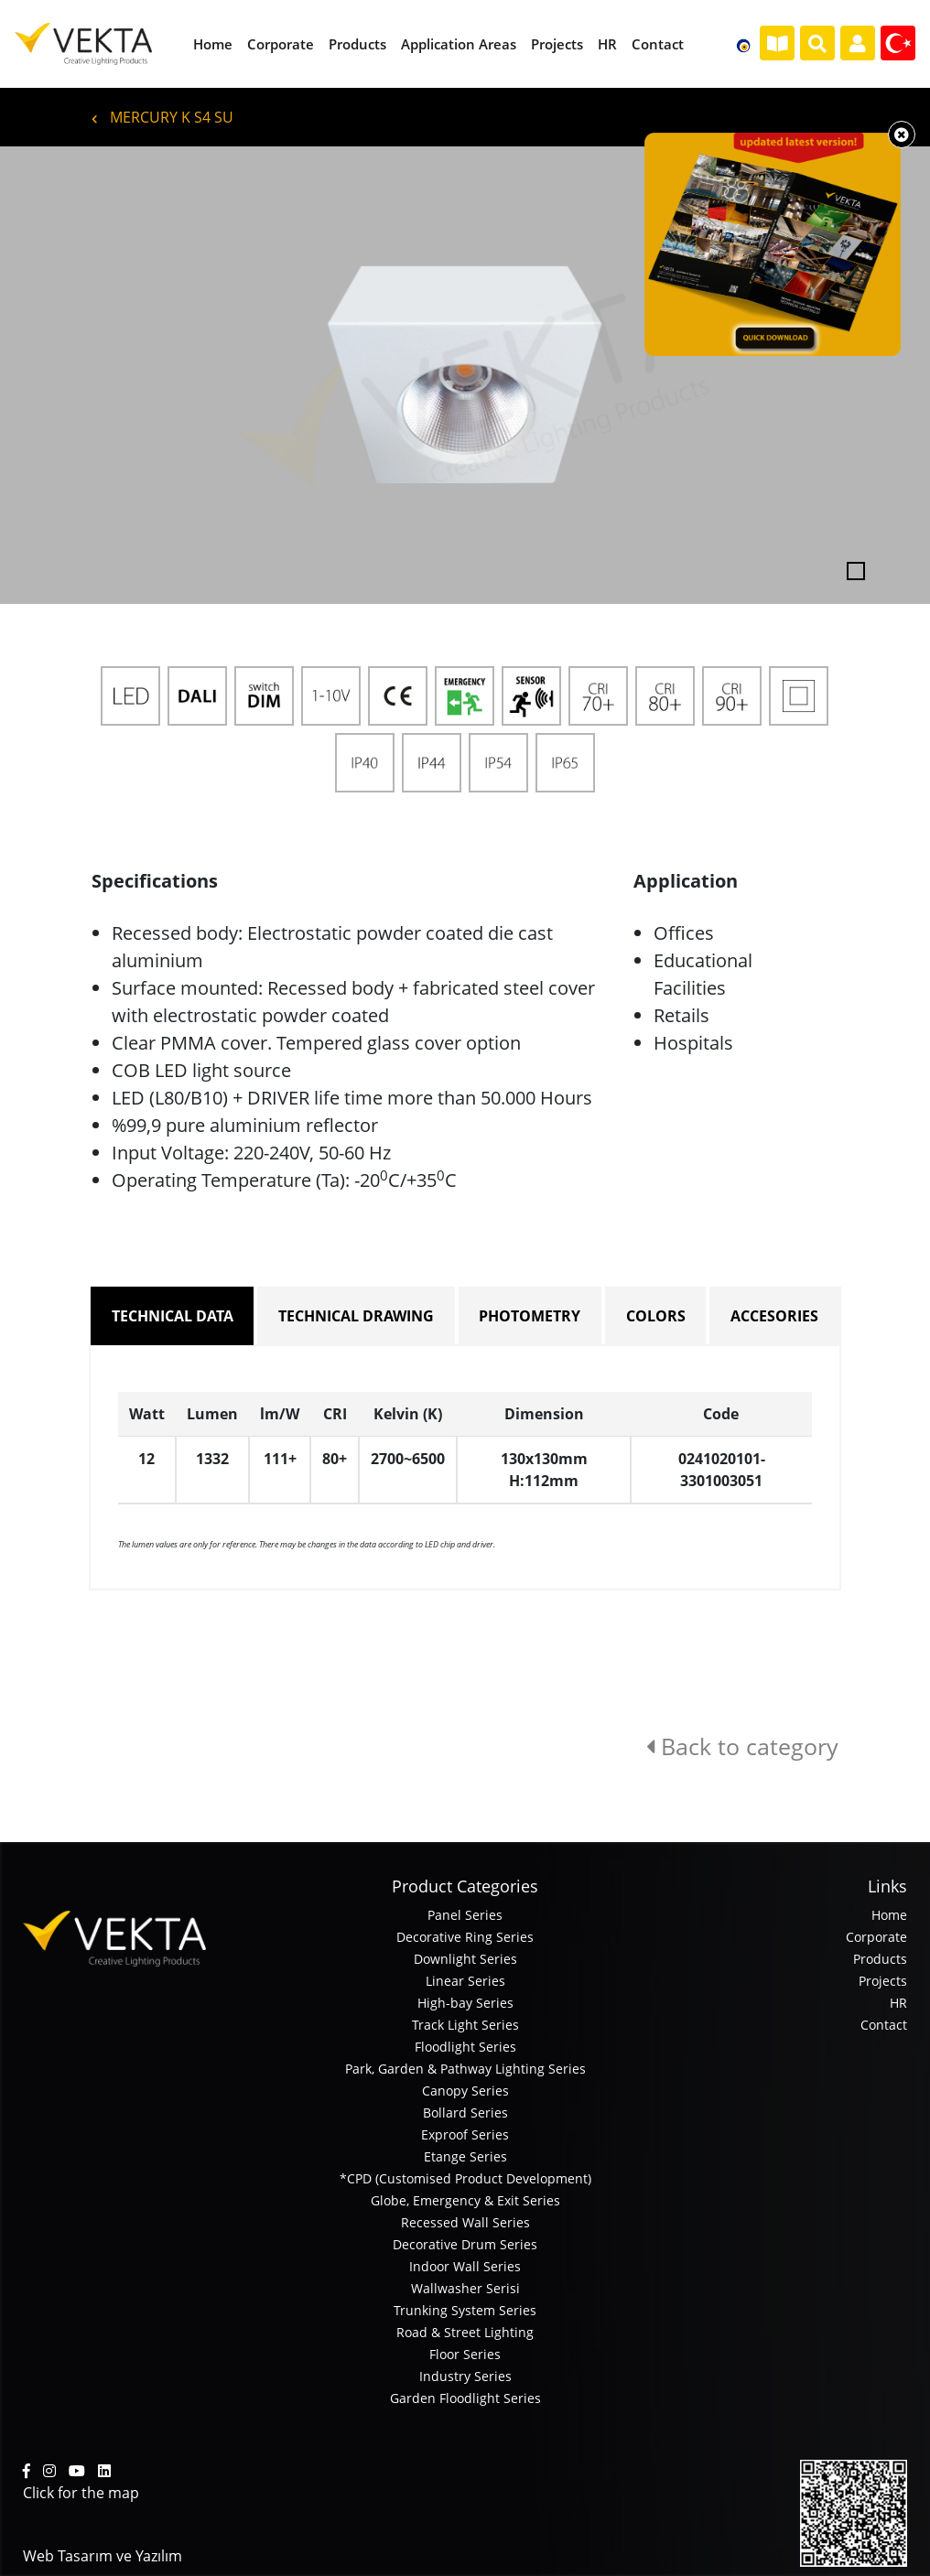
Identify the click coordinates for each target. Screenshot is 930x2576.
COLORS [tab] (656, 1316)
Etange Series (465, 2156)
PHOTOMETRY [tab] (529, 1316)
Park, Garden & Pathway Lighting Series (465, 2068)
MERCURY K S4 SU (162, 117)
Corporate (876, 1936)
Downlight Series (465, 1958)
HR (898, 2002)
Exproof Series (465, 2134)
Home (889, 1915)
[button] (69, 375)
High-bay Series (465, 2002)
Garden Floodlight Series (465, 2398)
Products (880, 1958)
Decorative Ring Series (465, 1936)
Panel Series (465, 1915)
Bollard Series (465, 2112)
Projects (883, 1980)
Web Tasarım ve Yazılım (102, 2556)
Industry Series (465, 2376)
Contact (883, 2024)
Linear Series (465, 1980)
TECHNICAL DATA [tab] (172, 1316)
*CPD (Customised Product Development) (465, 2178)
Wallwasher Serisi (465, 2288)
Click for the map (81, 2493)
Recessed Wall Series (465, 2222)
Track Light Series (465, 2024)
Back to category (742, 1746)
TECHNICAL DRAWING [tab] (356, 1316)
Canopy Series (465, 2090)
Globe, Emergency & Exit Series (465, 2200)
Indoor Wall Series (465, 2266)
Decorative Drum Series (465, 2244)
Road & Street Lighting (465, 2332)
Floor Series (465, 2354)
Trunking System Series (465, 2310)
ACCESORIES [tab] (774, 1316)
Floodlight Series (465, 2046)
